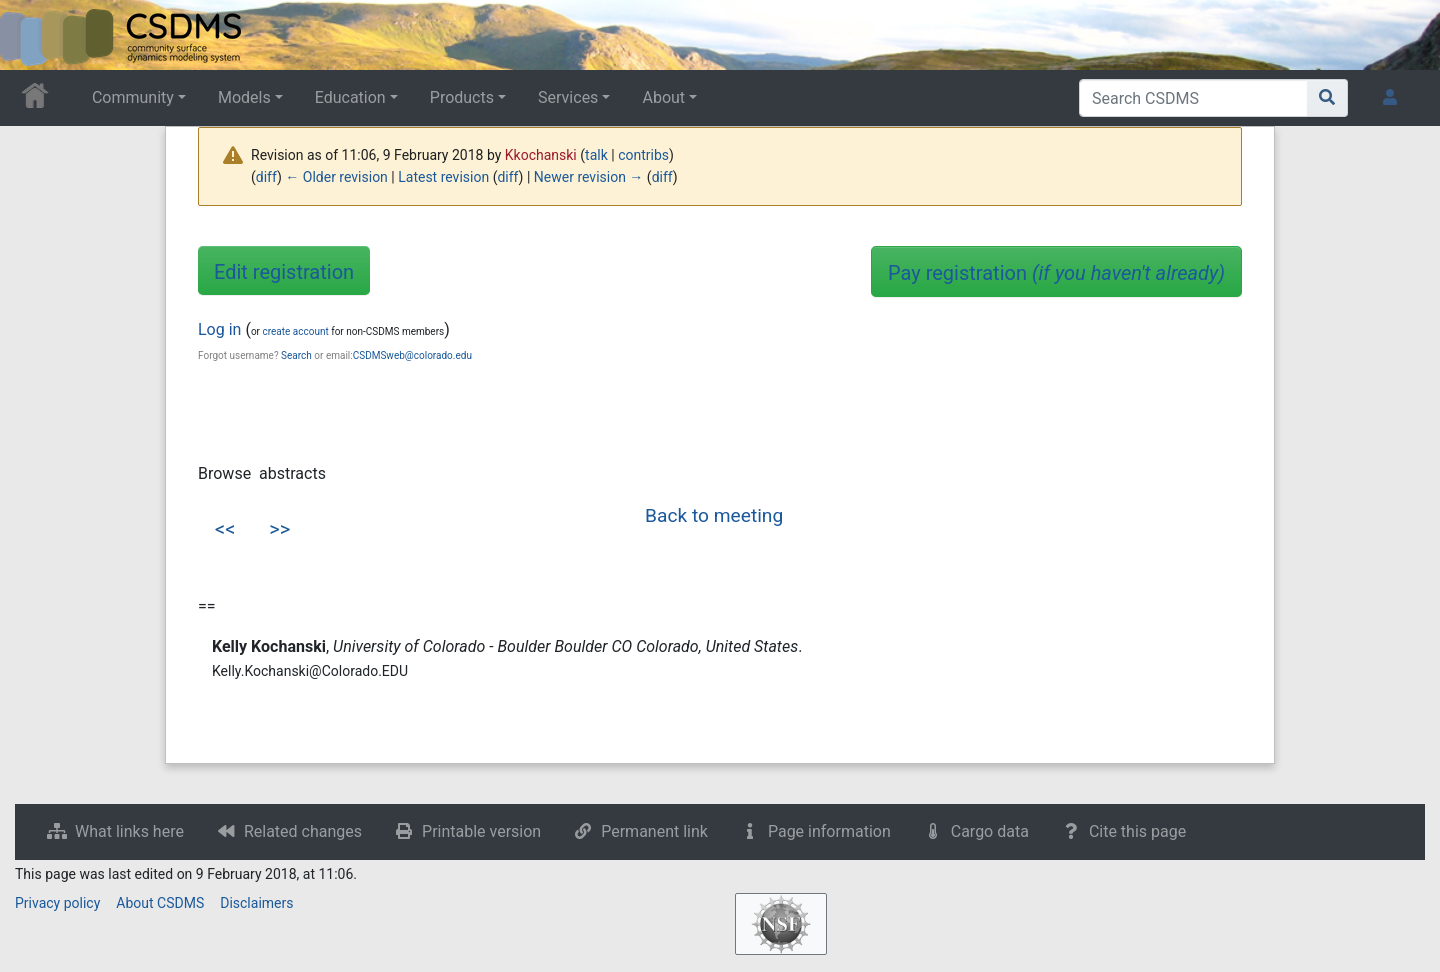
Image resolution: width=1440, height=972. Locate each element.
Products (462, 97)
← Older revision (336, 177)
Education (350, 97)
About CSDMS (160, 903)
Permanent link (654, 831)
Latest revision (443, 177)
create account (295, 331)
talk (596, 155)
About (663, 97)
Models (244, 97)
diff (266, 177)
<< (225, 529)
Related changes (303, 831)
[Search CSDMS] (1193, 98)
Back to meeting (714, 515)
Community (133, 97)
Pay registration (1056, 273)
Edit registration (284, 272)
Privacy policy (57, 903)
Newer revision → (589, 177)
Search (296, 355)
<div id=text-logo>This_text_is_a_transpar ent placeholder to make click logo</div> (32, 35)
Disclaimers (256, 903)
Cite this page (1137, 831)
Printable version (481, 831)
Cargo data (990, 831)
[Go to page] (1327, 98)
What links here (129, 831)
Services (568, 97)
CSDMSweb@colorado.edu (412, 355)
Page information (829, 831)
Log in (219, 329)
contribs (643, 155)
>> (279, 529)
